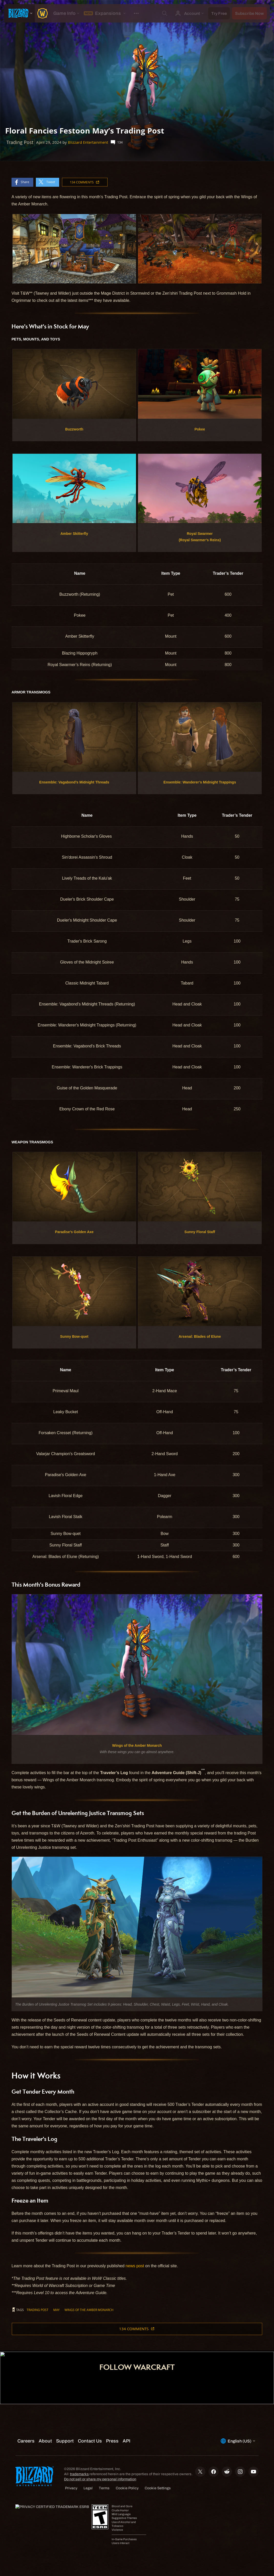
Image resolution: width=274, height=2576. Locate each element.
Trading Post (37, 2310)
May (56, 2310)
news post (135, 2266)
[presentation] (19, 13)
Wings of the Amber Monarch (89, 2310)
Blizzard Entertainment (88, 142)
